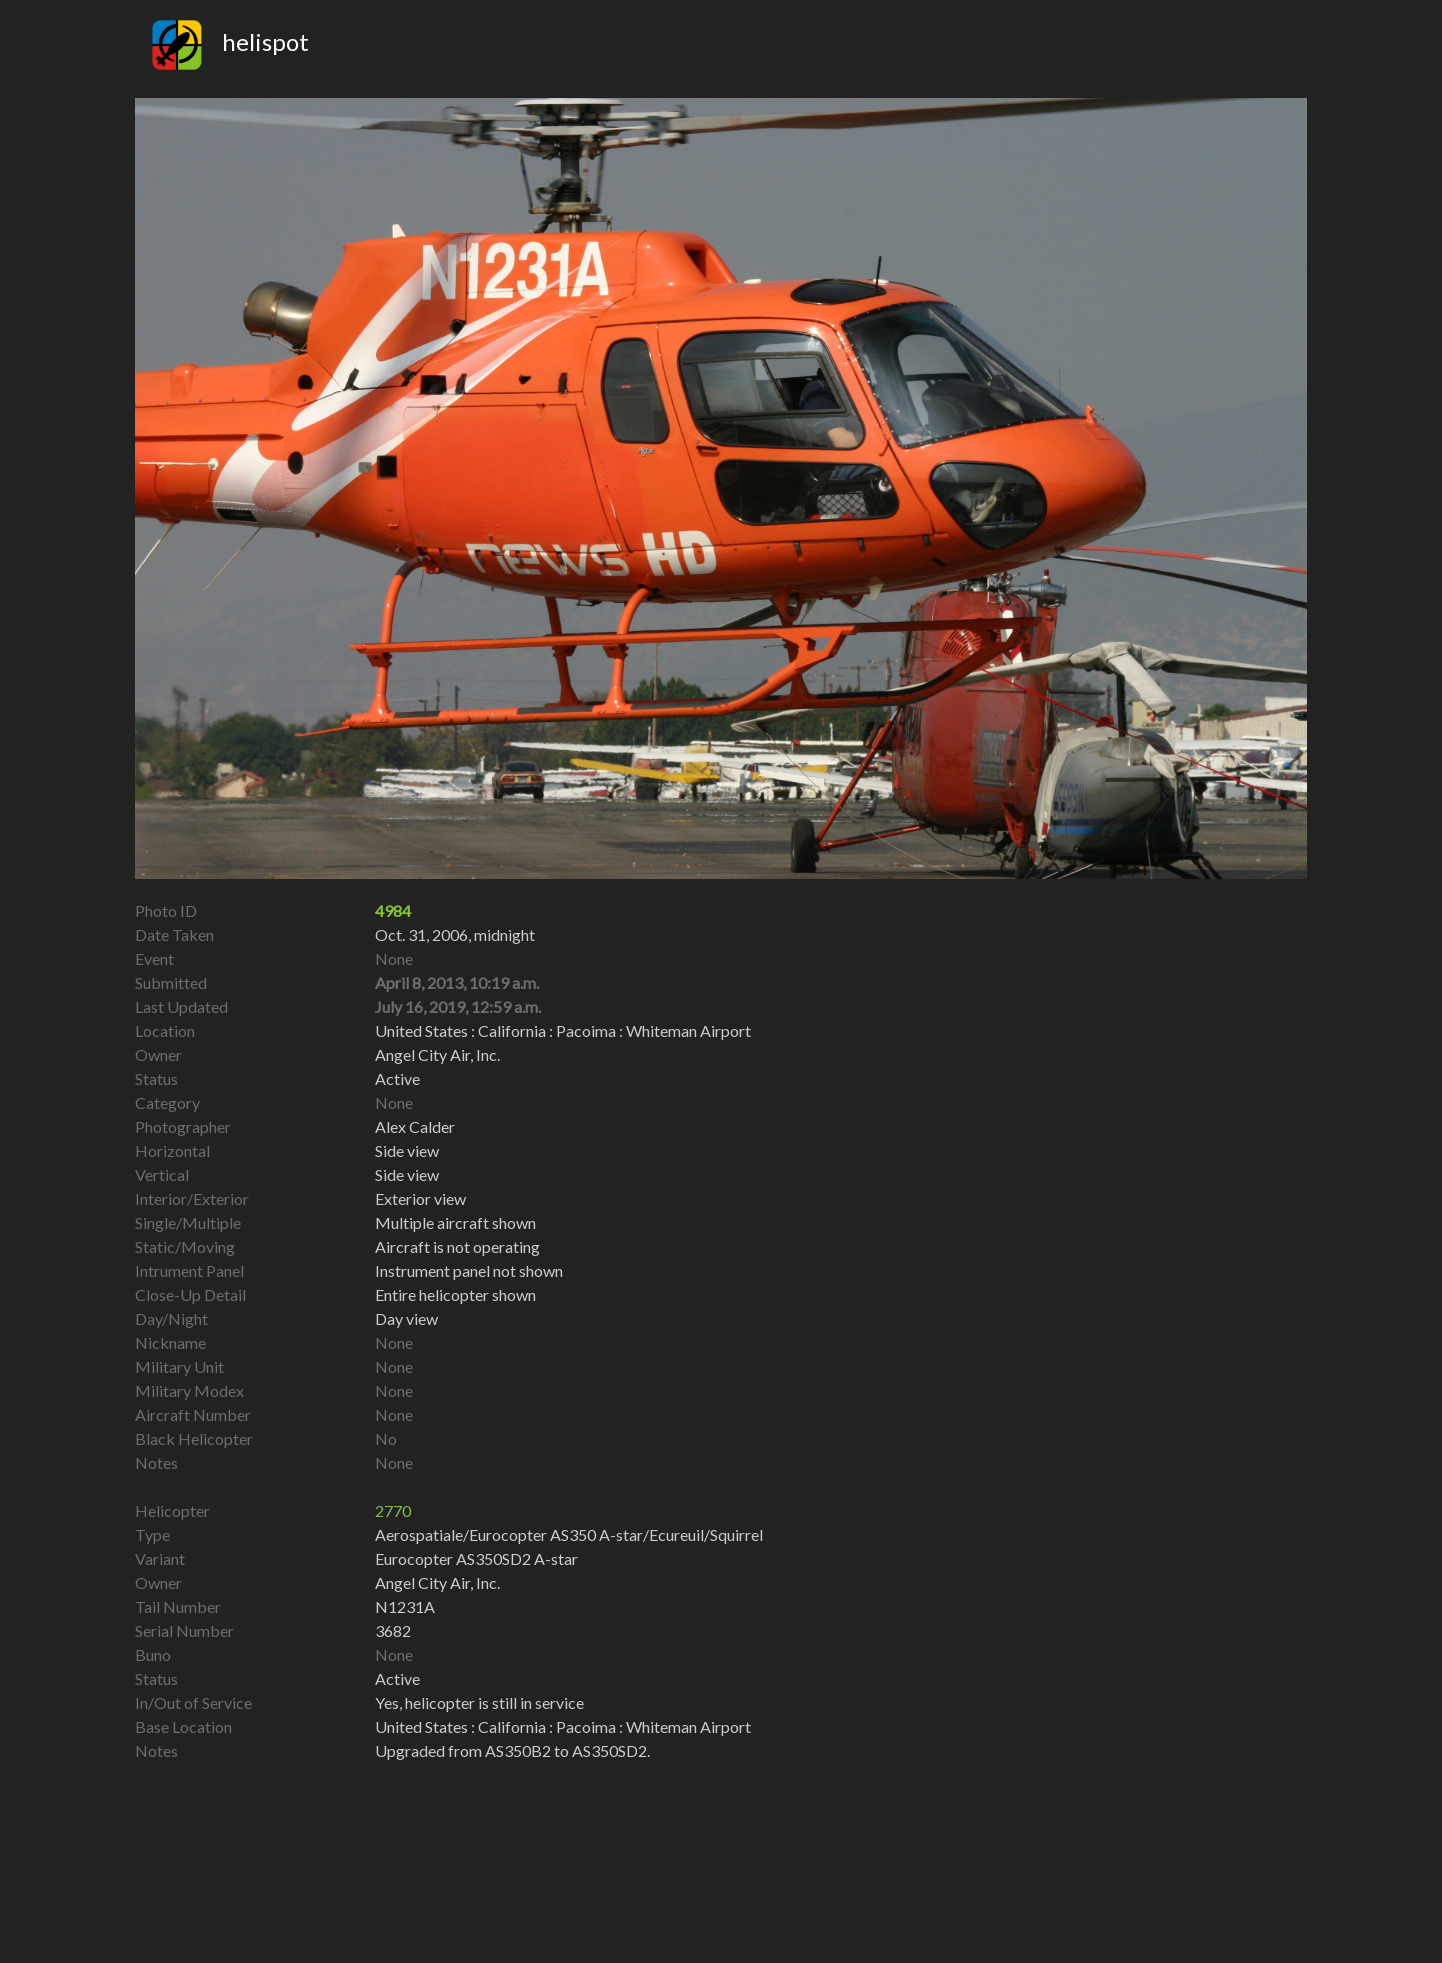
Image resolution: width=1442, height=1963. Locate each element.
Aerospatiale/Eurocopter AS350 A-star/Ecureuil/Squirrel (569, 1534)
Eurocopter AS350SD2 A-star (476, 1558)
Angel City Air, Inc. (437, 1582)
